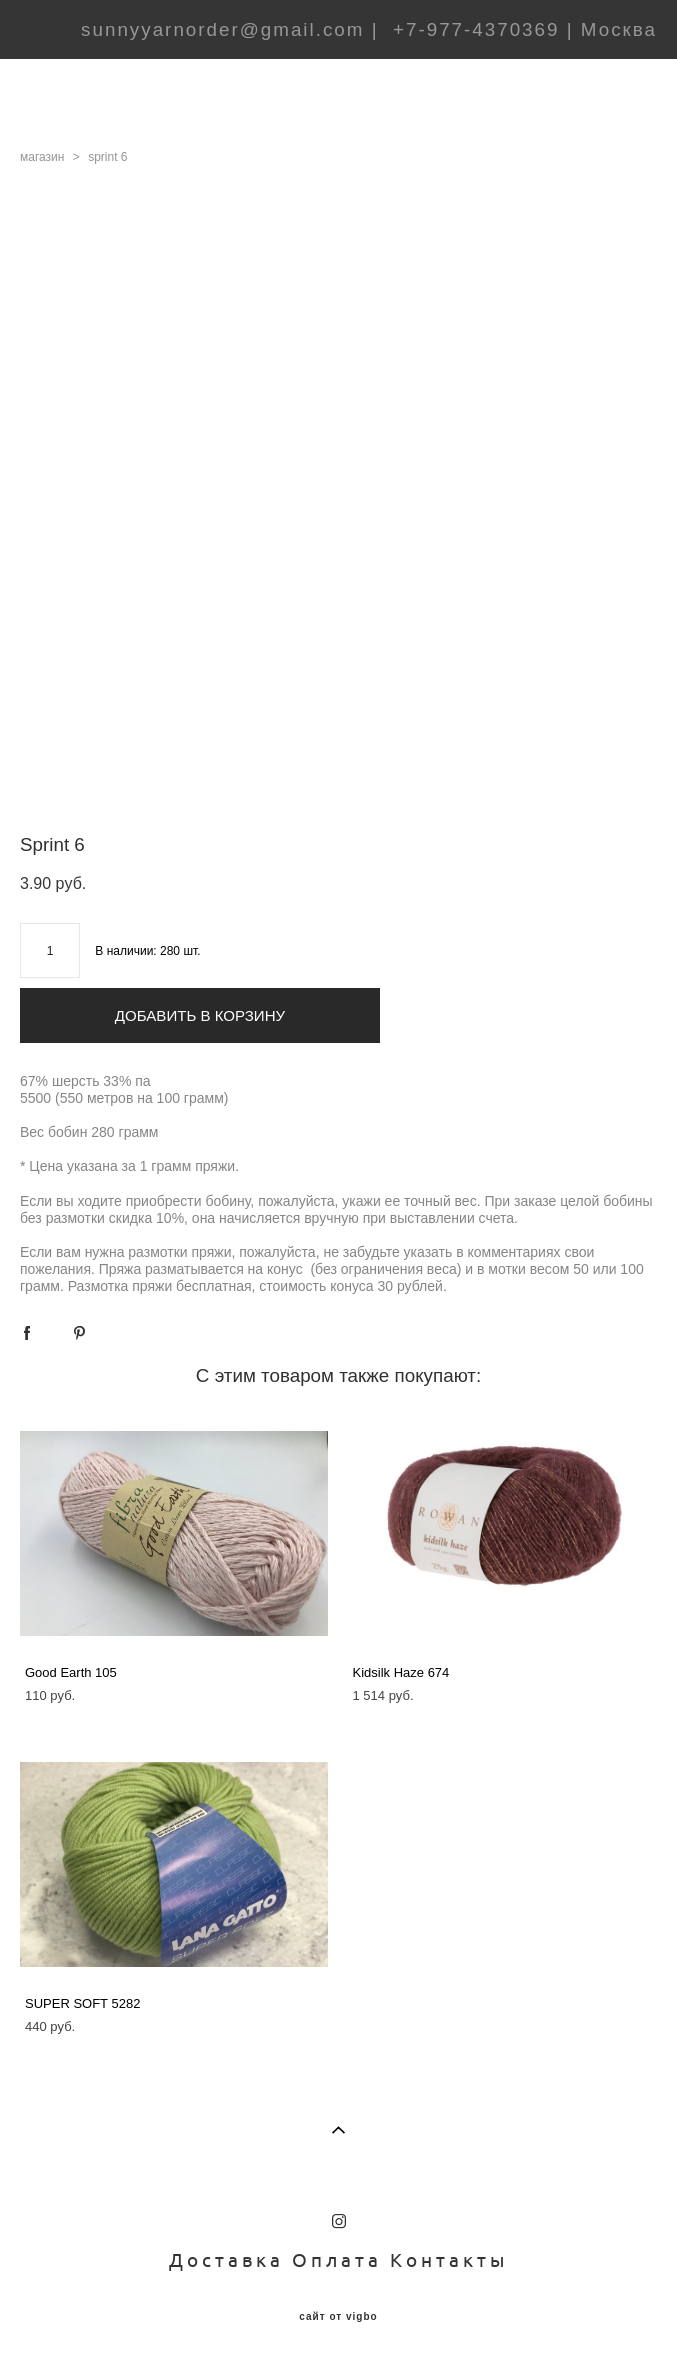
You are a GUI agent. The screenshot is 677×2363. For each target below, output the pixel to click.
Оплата (337, 2260)
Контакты (449, 2260)
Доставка (226, 2260)
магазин (42, 157)
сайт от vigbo (338, 2317)
